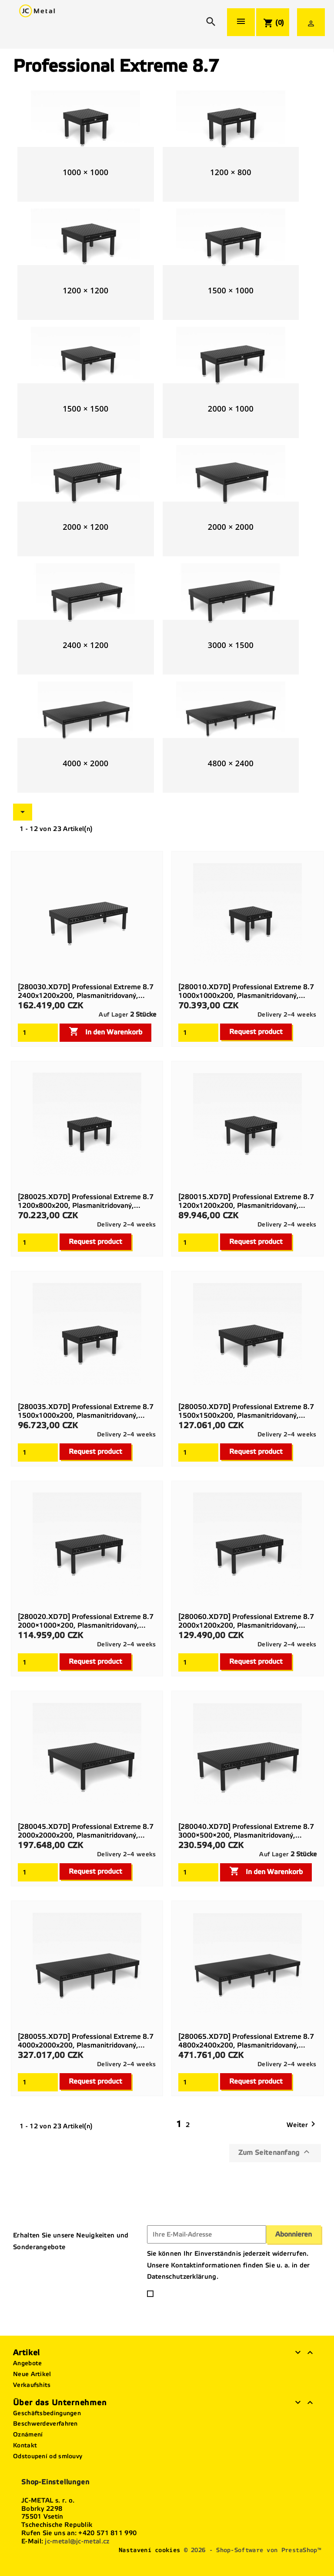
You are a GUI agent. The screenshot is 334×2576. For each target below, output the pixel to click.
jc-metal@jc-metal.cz (77, 2541)
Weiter (302, 2124)
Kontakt (25, 2445)
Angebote (27, 2363)
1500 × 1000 (231, 290)
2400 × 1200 (85, 645)
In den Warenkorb (105, 1031)
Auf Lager (113, 1014)
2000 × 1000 (231, 408)
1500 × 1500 (85, 408)
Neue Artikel (32, 2374)
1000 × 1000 (85, 172)
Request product (256, 1031)
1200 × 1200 (85, 290)
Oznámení (28, 2434)
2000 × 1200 (85, 527)
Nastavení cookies (149, 2550)
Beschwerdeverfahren (45, 2423)
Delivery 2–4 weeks (286, 1014)
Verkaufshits (32, 2385)
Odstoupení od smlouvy (47, 2456)
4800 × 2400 (231, 763)
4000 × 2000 (85, 763)
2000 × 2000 (231, 527)
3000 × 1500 (231, 645)
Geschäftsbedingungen (47, 2413)
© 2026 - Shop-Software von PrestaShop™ (252, 2550)
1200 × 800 (230, 172)
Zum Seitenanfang (275, 2152)
